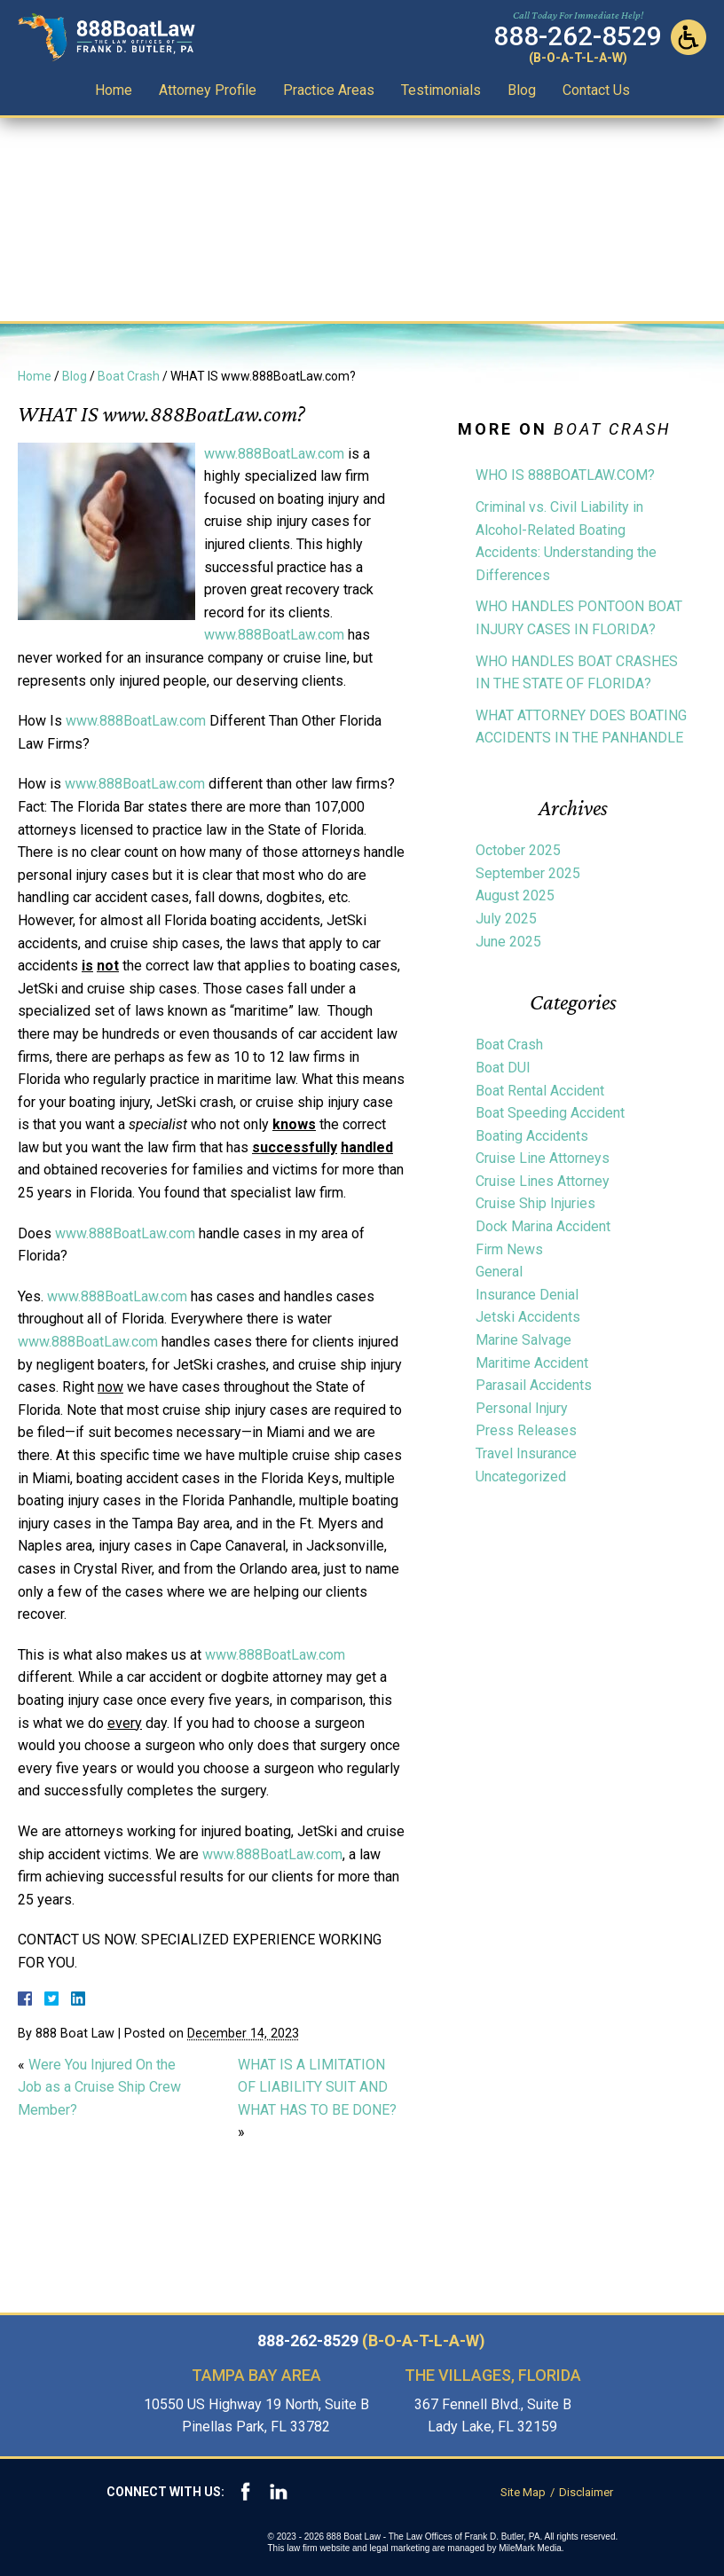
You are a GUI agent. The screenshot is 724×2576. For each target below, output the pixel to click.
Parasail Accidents (534, 1385)
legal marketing (400, 2548)
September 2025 (528, 873)
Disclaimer (586, 2492)
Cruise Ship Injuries (535, 1203)
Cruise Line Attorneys (543, 1158)
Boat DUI (503, 1067)
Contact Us (596, 90)
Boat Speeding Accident (550, 1112)
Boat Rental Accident (540, 1090)
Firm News (509, 1249)
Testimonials (441, 90)
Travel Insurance (526, 1453)
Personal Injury (522, 1408)
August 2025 (515, 895)
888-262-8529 (371, 2341)
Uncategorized (521, 1476)
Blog (522, 90)
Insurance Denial (527, 1294)
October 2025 (518, 850)
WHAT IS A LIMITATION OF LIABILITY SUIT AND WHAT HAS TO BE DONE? (317, 2087)
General (499, 1271)
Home (113, 90)
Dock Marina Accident (543, 1226)
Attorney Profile (207, 90)
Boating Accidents (532, 1135)
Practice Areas (328, 90)
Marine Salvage (523, 1339)
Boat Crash (129, 376)
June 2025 (508, 941)
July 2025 (506, 918)
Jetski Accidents (528, 1316)
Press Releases (526, 1430)
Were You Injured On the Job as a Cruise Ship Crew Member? (99, 2087)
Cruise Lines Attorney (543, 1181)
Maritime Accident (532, 1363)
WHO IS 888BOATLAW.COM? (565, 475)
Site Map (523, 2492)
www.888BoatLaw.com (274, 453)
